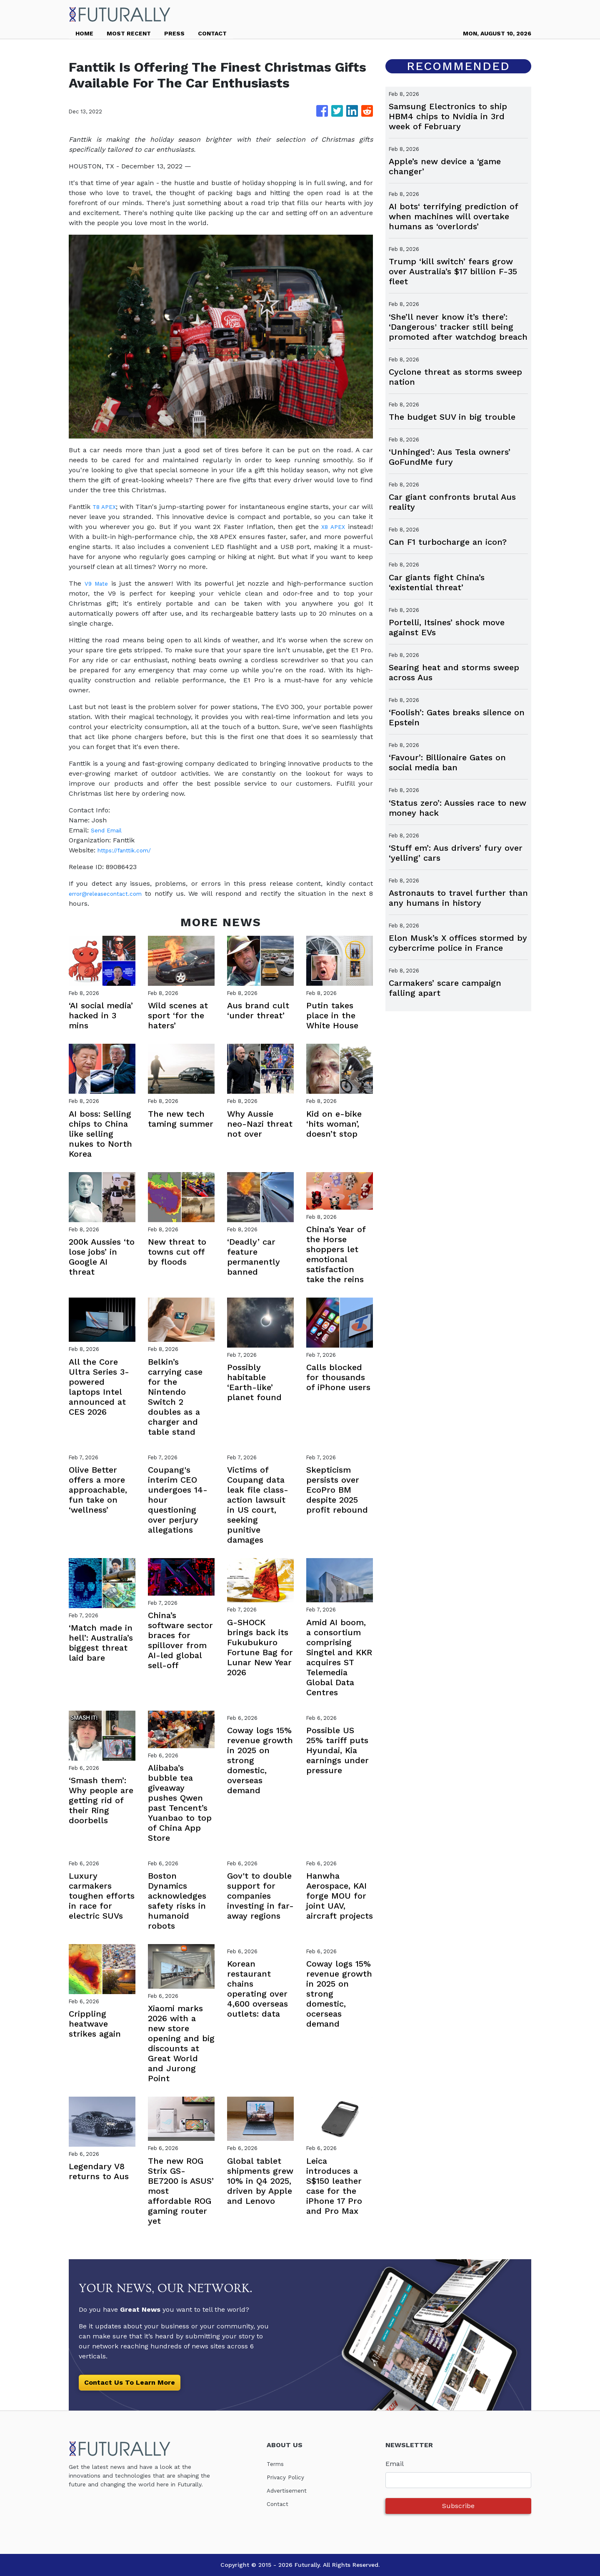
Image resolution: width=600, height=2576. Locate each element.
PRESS (174, 33)
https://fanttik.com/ (128, 850)
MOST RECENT (129, 33)
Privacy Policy (288, 2477)
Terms (277, 2464)
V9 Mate (97, 583)
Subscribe (458, 2506)
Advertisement (290, 2490)
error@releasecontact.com (112, 893)
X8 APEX (332, 527)
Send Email (109, 830)
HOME (84, 33)
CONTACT (212, 33)
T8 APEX (107, 507)
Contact (279, 2504)
